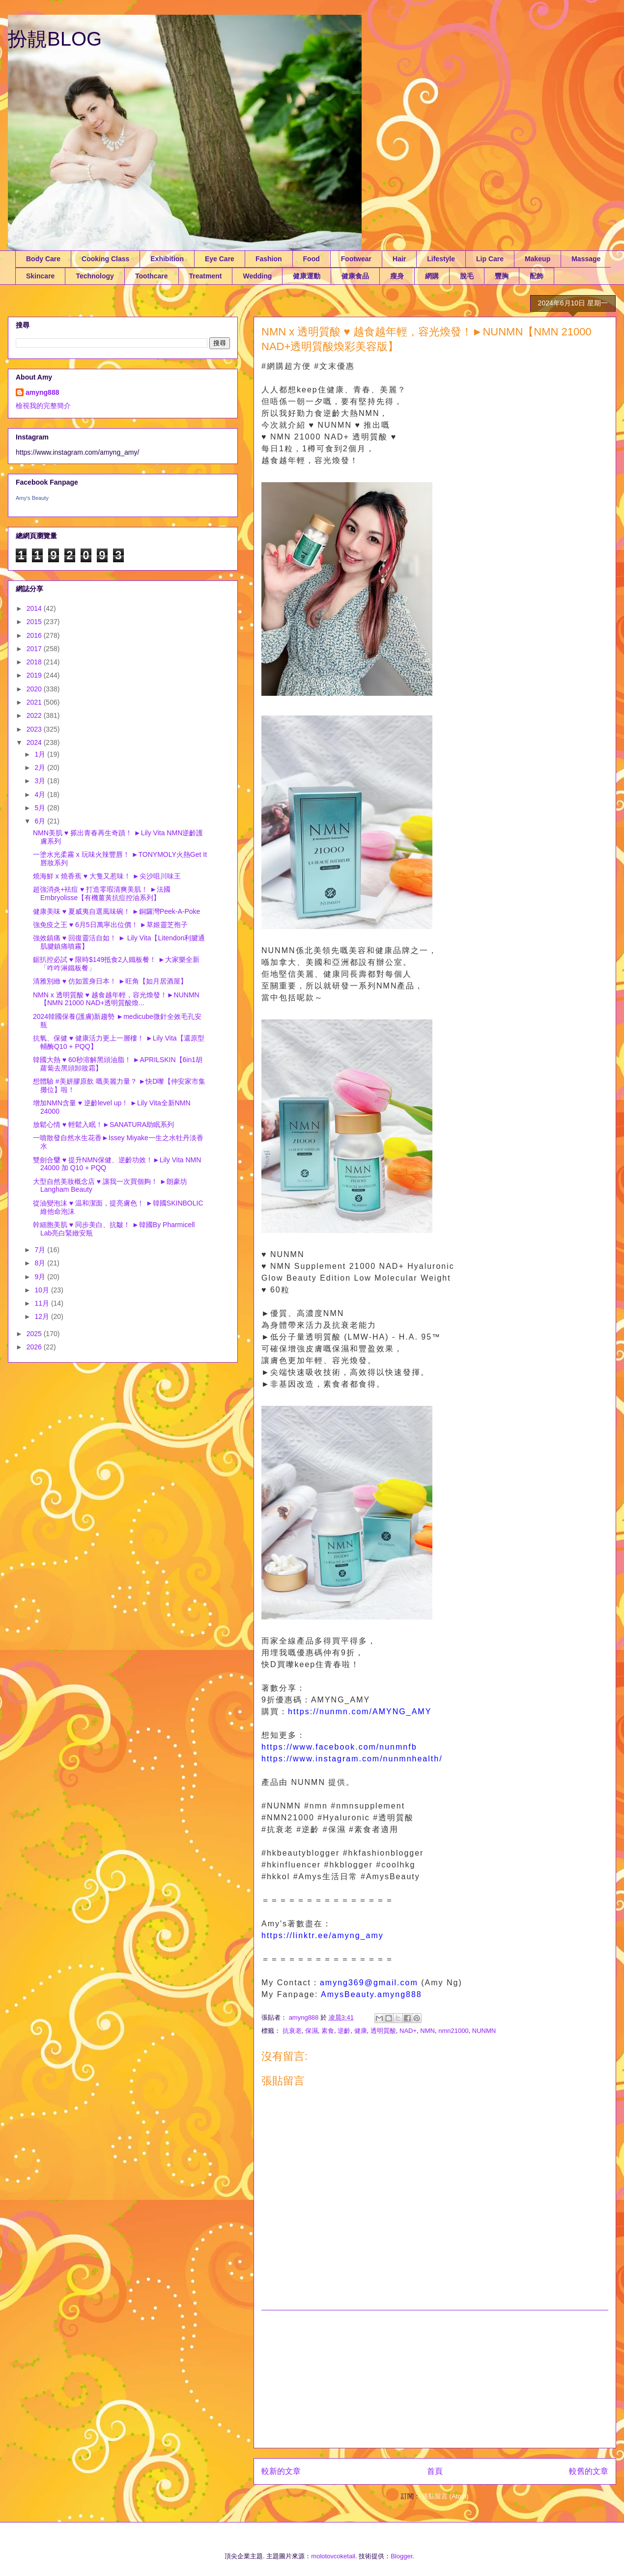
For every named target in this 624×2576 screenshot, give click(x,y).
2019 (35, 675)
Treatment (205, 276)
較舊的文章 (588, 2471)
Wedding (257, 276)
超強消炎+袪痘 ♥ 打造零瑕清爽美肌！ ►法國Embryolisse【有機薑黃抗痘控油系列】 (101, 893)
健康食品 (355, 276)
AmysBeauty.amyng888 (371, 1994)
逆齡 (344, 2030)
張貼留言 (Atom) (445, 2496)
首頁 (435, 2471)
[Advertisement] (435, 2379)
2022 (35, 715)
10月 (42, 1290)
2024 (35, 742)
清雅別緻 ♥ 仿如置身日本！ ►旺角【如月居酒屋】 (110, 981)
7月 (40, 1250)
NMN (427, 2030)
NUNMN (484, 2030)
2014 (35, 608)
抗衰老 (292, 2030)
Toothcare (151, 276)
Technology (95, 276)
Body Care (43, 259)
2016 (35, 635)
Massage (585, 259)
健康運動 (306, 276)
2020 (35, 689)
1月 (40, 754)
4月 (40, 794)
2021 (35, 702)
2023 (35, 729)
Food (311, 259)
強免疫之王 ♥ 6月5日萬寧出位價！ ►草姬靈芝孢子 (110, 925)
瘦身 (397, 276)
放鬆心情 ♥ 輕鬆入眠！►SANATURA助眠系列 (103, 1124)
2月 (40, 767)
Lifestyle (441, 259)
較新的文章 (281, 2471)
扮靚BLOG (55, 39)
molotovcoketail (333, 2556)
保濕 (311, 2030)
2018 (35, 662)
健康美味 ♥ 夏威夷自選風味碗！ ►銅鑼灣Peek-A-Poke (116, 911)
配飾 (536, 276)
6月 (40, 821)
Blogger (401, 2556)
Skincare (40, 276)
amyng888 (42, 392)
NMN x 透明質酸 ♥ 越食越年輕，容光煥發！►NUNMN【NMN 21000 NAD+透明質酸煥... (116, 999)
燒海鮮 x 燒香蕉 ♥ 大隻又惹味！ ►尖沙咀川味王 (107, 876)
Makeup (537, 259)
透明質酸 (383, 2030)
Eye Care (219, 259)
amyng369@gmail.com (369, 1982)
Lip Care (490, 259)
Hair (399, 259)
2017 (35, 649)
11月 (42, 1303)
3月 (40, 781)
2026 (35, 1347)
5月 (40, 808)
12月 (42, 1316)
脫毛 (467, 276)
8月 (40, 1263)
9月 (40, 1277)
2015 (35, 622)
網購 (432, 276)
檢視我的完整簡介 (43, 406)
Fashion (268, 259)
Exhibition (167, 259)
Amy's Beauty (32, 498)
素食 (327, 2030)
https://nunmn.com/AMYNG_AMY (359, 1711)
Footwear (356, 259)
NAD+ (408, 2030)
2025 (35, 1334)
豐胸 (502, 276)
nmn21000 (453, 2030)
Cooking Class (105, 259)
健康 (360, 2030)
